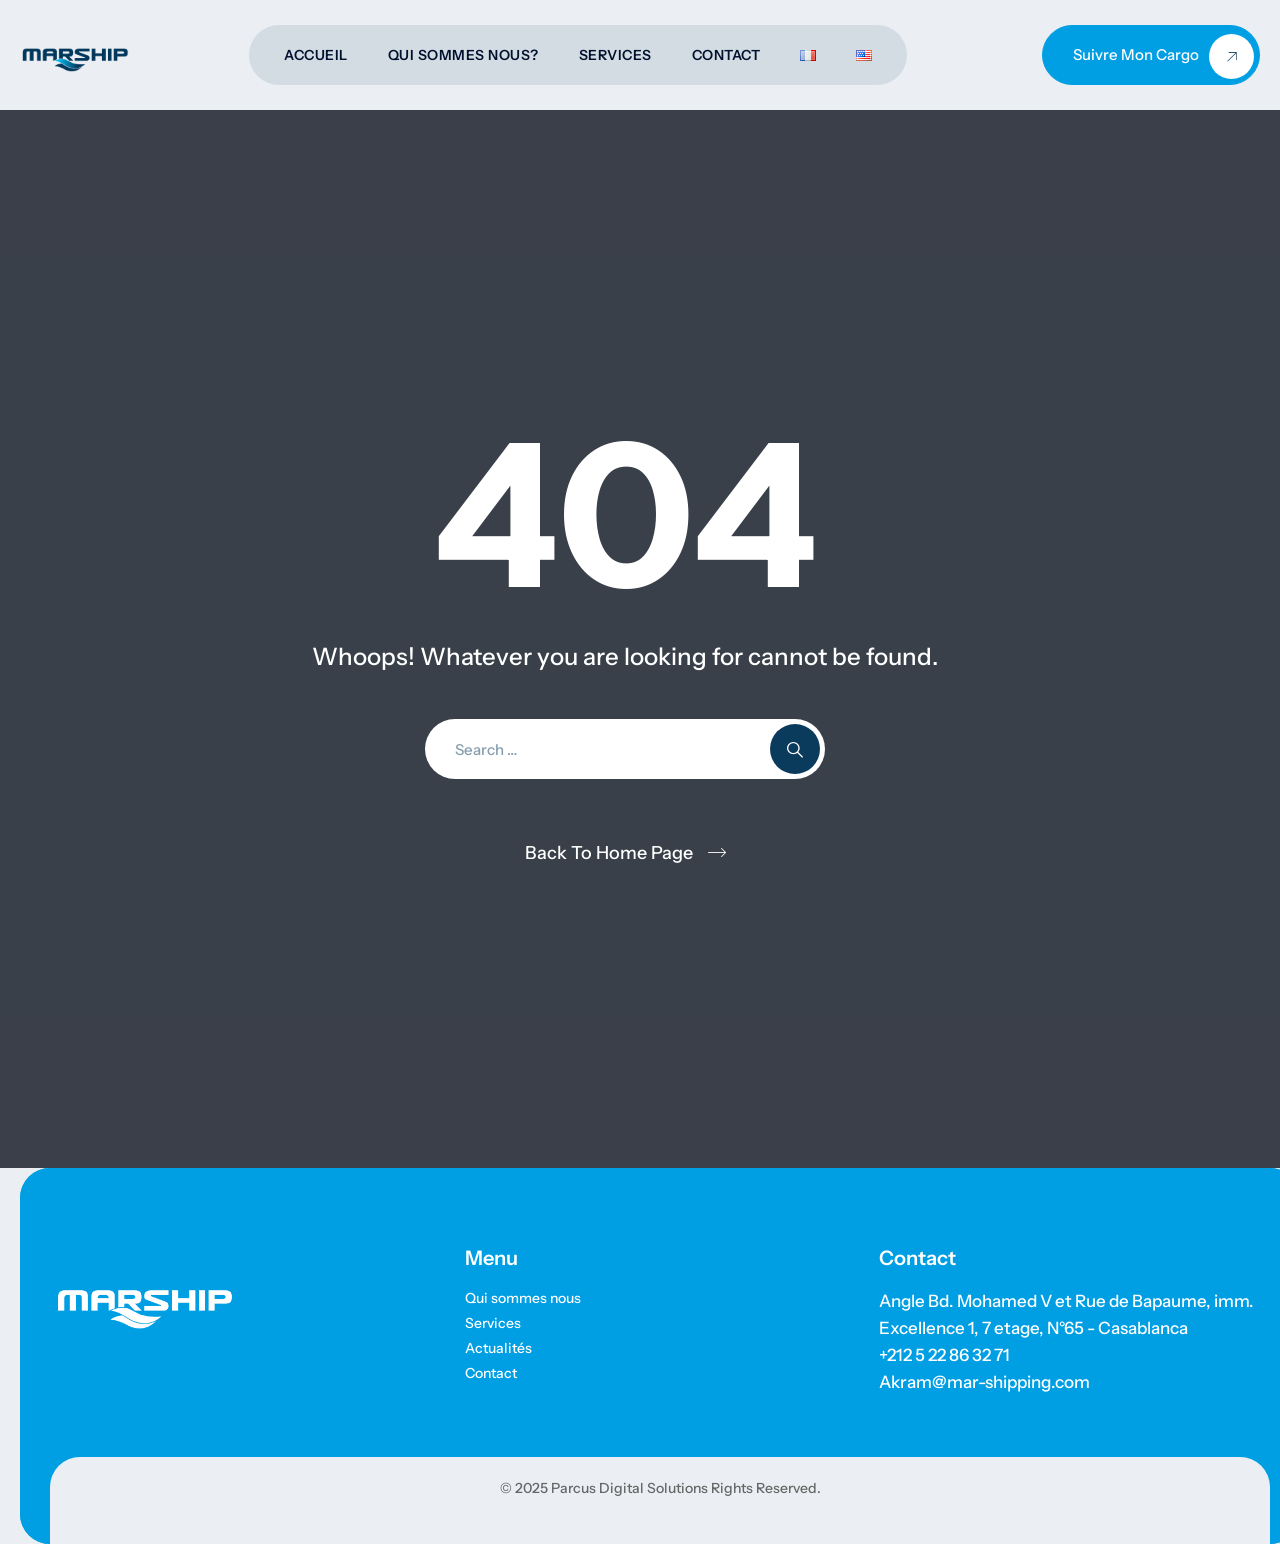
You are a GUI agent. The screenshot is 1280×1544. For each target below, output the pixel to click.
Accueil (316, 55)
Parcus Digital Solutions (628, 1488)
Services (615, 55)
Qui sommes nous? (463, 55)
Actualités (498, 1348)
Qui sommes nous (523, 1298)
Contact (726, 55)
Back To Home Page (609, 853)
